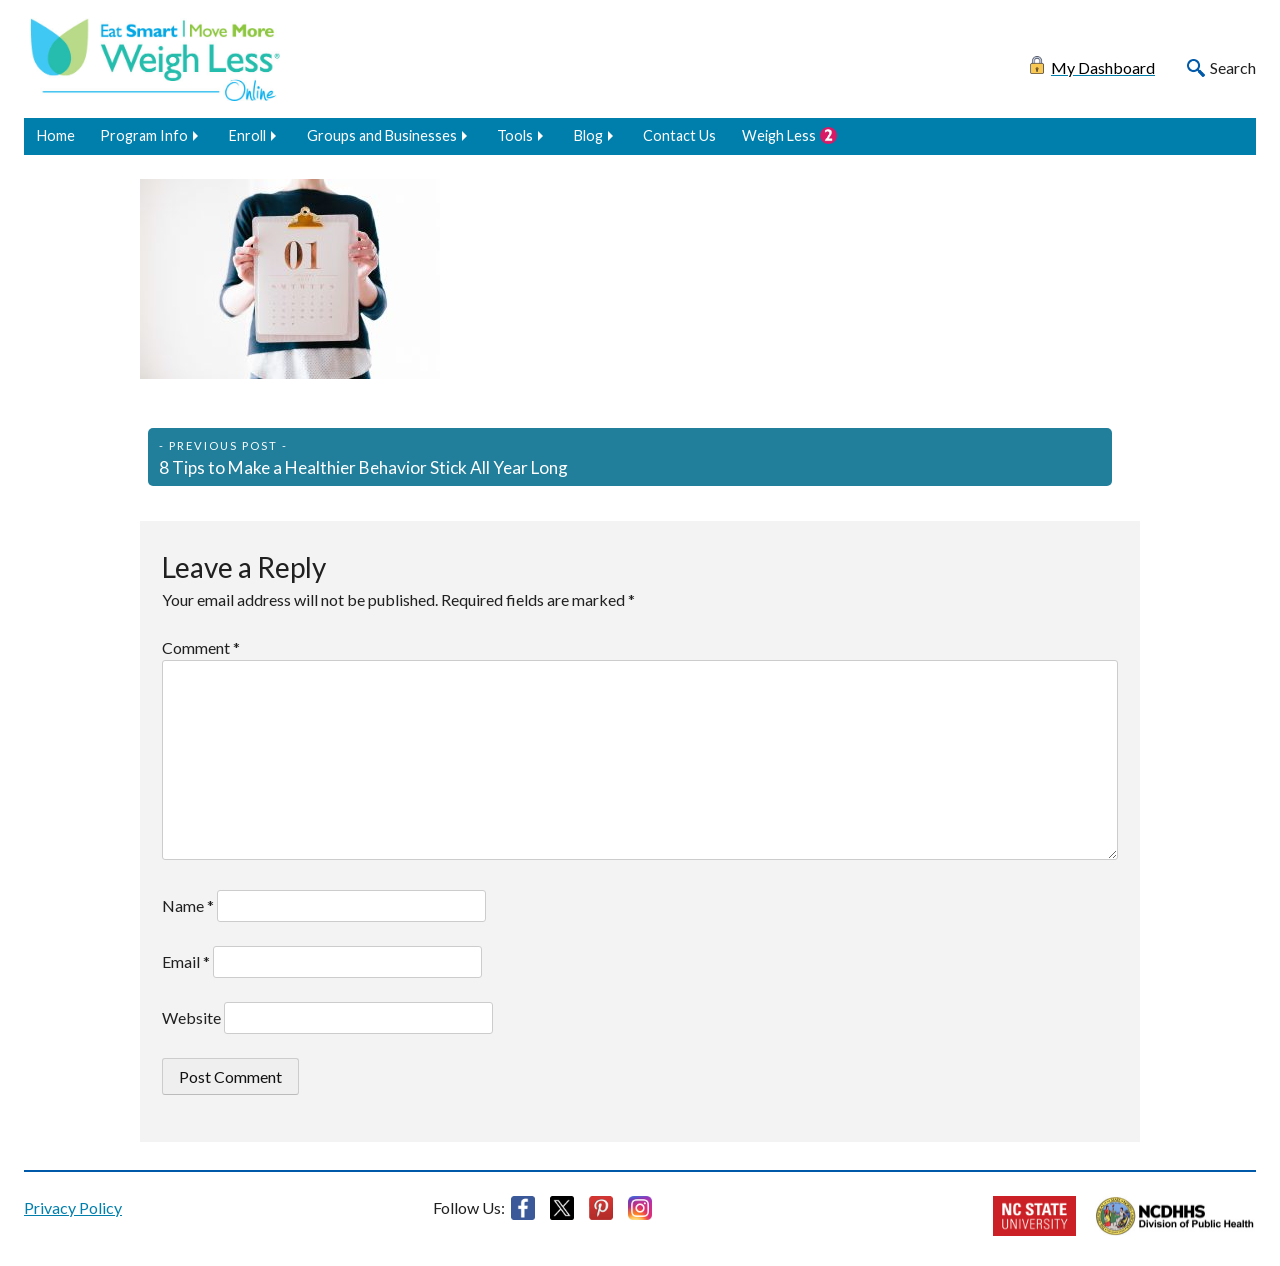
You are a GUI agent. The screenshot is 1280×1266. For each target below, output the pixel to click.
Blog (588, 135)
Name (188, 905)
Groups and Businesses (382, 135)
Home (56, 135)
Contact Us (679, 135)
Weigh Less (779, 135)
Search (1233, 67)
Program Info (144, 135)
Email (186, 961)
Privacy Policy (73, 1207)
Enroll (247, 135)
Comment (201, 647)
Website (191, 1017)
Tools (515, 135)
